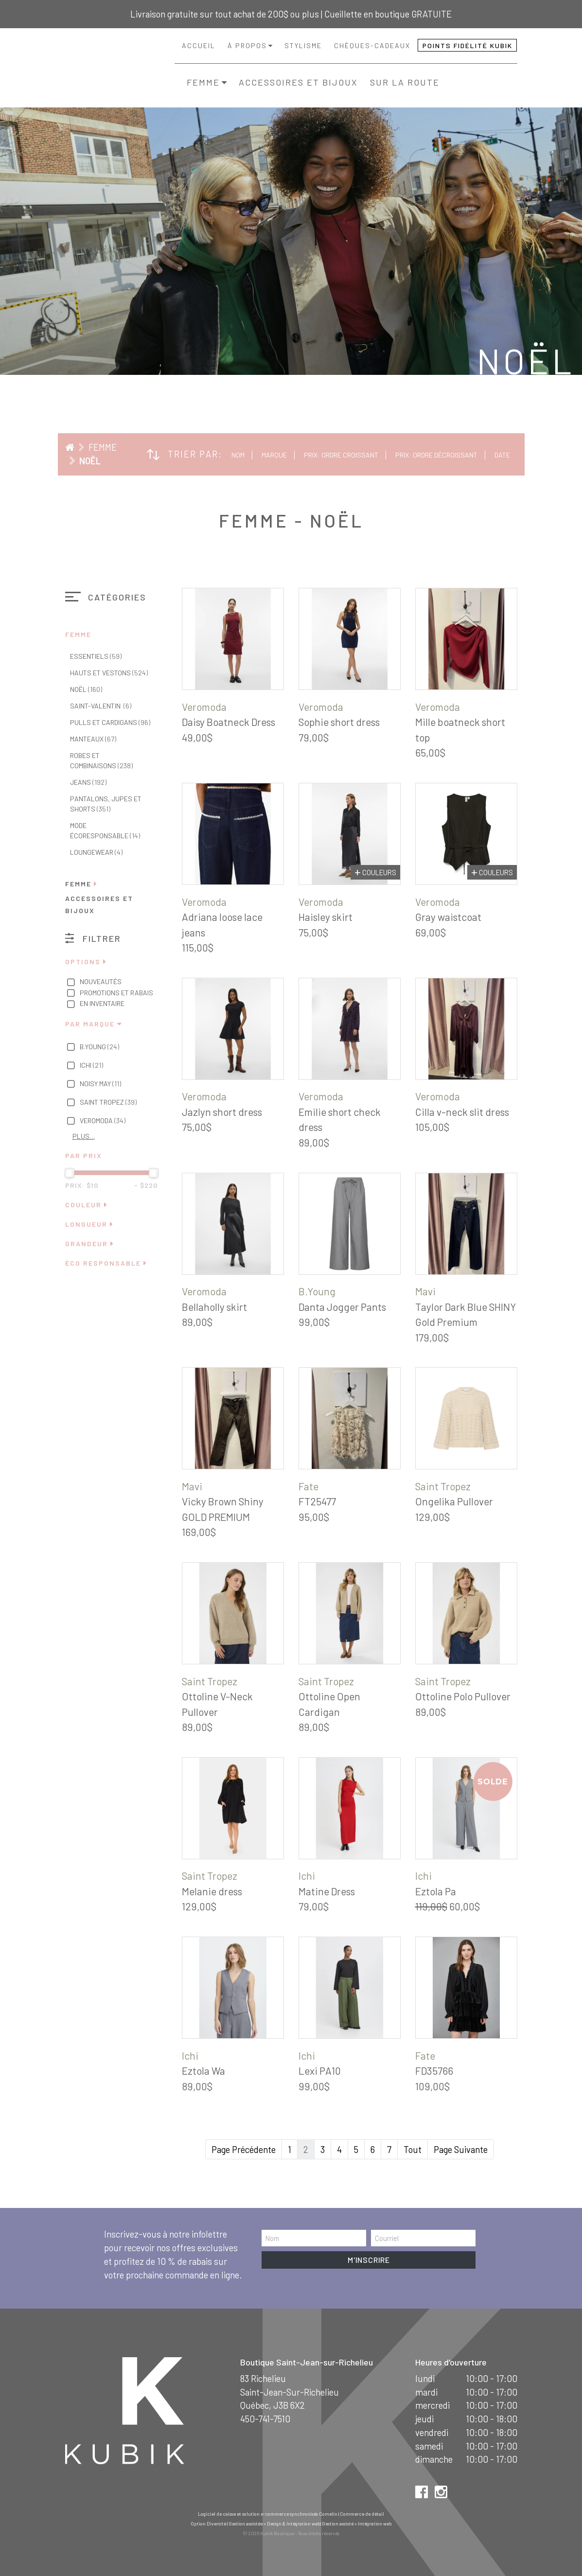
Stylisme (303, 45)
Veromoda (95, 1121)
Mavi (425, 1291)
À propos (247, 45)
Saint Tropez (101, 1103)
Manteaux (93, 739)
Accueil (198, 45)
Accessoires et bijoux (298, 82)
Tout (413, 2149)
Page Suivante (461, 2149)
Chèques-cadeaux (372, 45)
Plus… (83, 1136)
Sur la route (405, 82)
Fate (308, 1486)
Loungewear (96, 852)
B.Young (92, 1047)
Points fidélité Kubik (467, 45)
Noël (90, 460)
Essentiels (96, 656)
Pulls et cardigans (110, 722)
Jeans (88, 782)
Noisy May (93, 1084)
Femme (203, 82)
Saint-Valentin (100, 706)
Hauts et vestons (109, 673)
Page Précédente (244, 2149)
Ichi (84, 1066)
